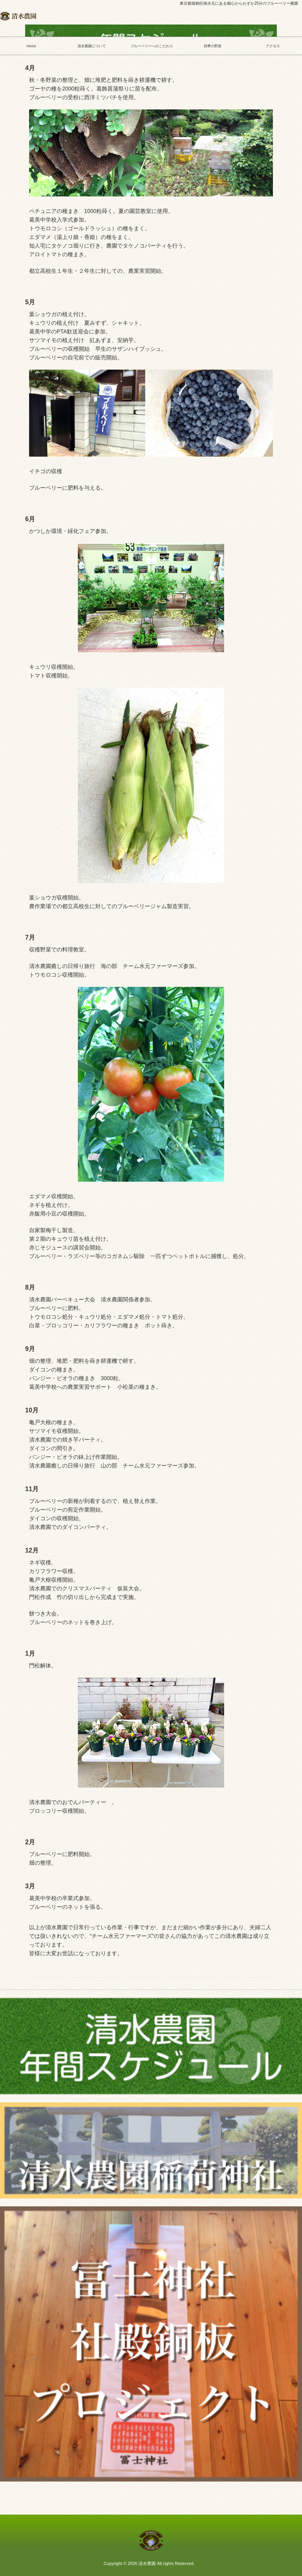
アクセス (272, 46)
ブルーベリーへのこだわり (151, 46)
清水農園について (91, 46)
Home (30, 46)
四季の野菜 (211, 46)
